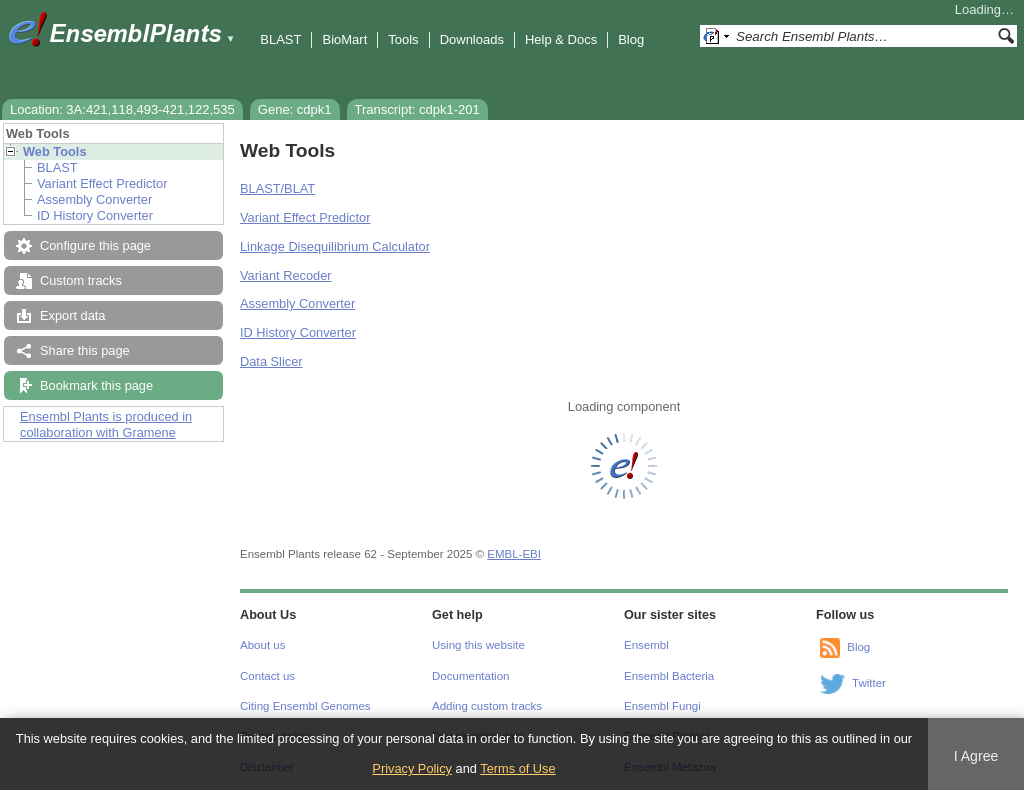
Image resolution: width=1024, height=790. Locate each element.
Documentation (470, 676)
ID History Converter (95, 215)
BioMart (344, 39)
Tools (403, 39)
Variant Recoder (286, 275)
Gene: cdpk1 (295, 109)
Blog (631, 39)
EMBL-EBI (514, 554)
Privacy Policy (412, 768)
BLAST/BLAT (277, 188)
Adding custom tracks (487, 706)
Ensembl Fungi (662, 706)
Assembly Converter (94, 199)
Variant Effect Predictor (102, 183)
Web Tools (55, 151)
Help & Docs (561, 39)
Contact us (267, 676)
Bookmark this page (96, 385)
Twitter (869, 683)
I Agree (976, 756)
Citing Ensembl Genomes (305, 706)
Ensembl (646, 645)
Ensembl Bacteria (669, 676)
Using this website (478, 645)
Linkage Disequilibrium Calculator (335, 246)
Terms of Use (517, 768)
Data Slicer (271, 361)
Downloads (472, 39)
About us (262, 645)
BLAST (280, 39)
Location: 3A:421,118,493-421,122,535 (122, 109)
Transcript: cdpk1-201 (417, 109)
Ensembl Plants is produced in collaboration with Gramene (106, 424)
